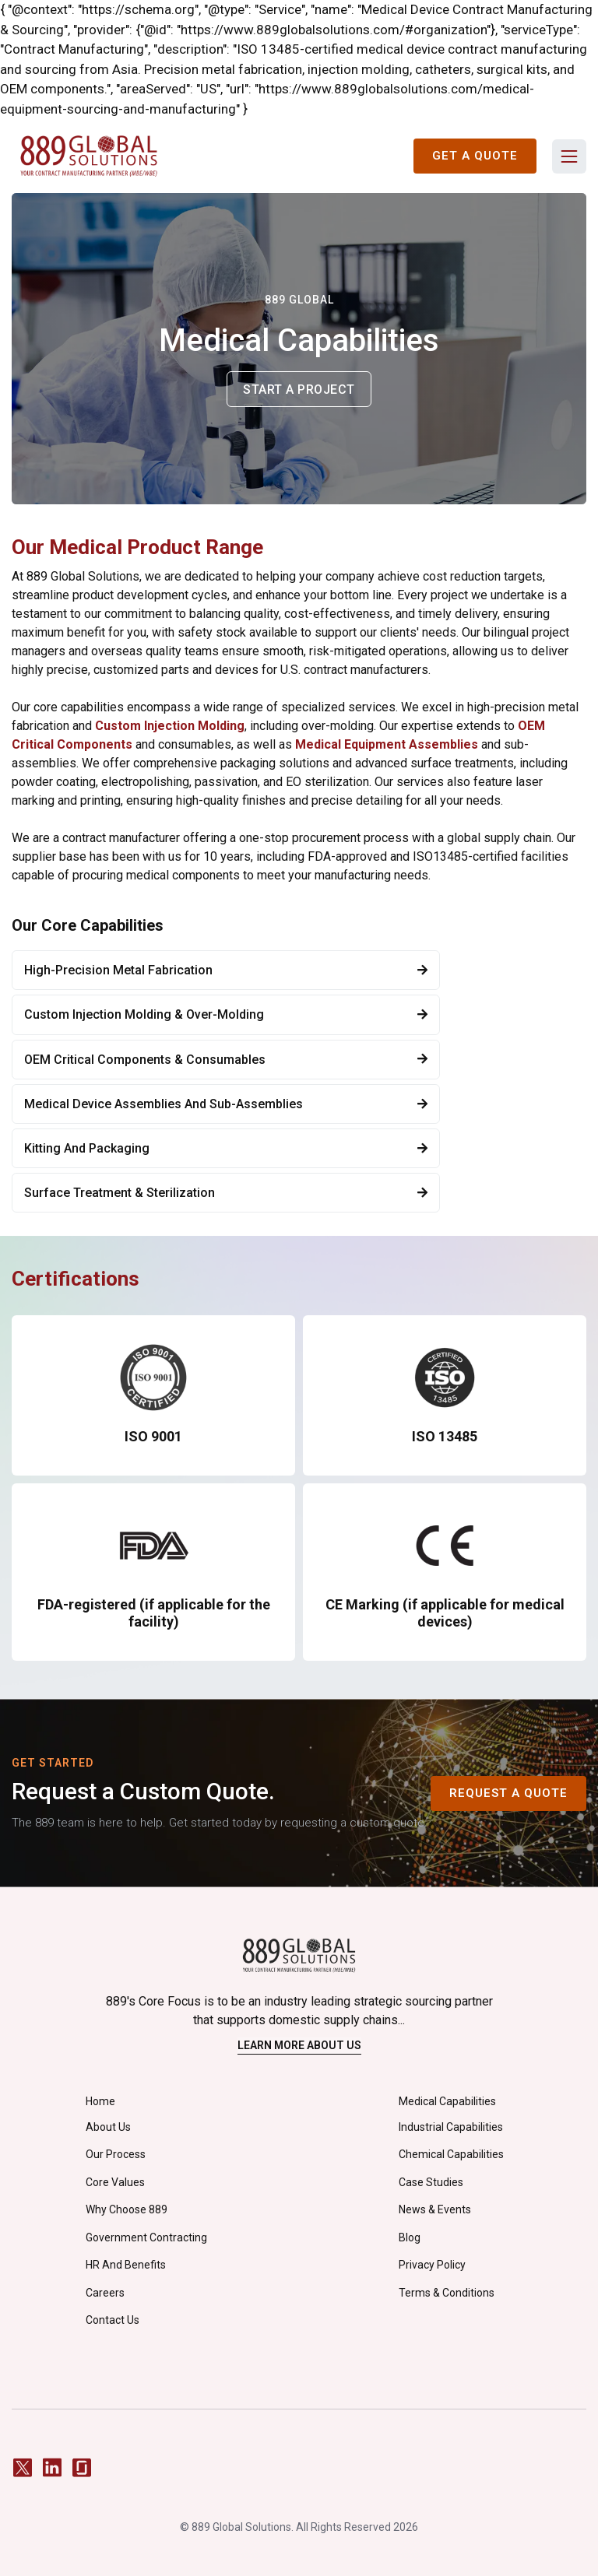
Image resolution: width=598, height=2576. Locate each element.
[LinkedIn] (52, 2467)
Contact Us (112, 2320)
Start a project (299, 389)
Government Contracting (146, 2237)
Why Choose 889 (126, 2209)
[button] (569, 156)
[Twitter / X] (22, 2467)
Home (100, 2101)
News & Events (435, 2209)
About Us (108, 2127)
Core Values (115, 2182)
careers (105, 2292)
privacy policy (432, 2264)
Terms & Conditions (446, 2292)
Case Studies (431, 2182)
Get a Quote (475, 156)
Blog (409, 2237)
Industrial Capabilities (451, 2127)
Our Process (116, 2154)
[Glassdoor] (82, 2467)
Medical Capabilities (447, 2101)
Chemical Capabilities (451, 2154)
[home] (89, 156)
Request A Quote (508, 1793)
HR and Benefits (126, 2264)
